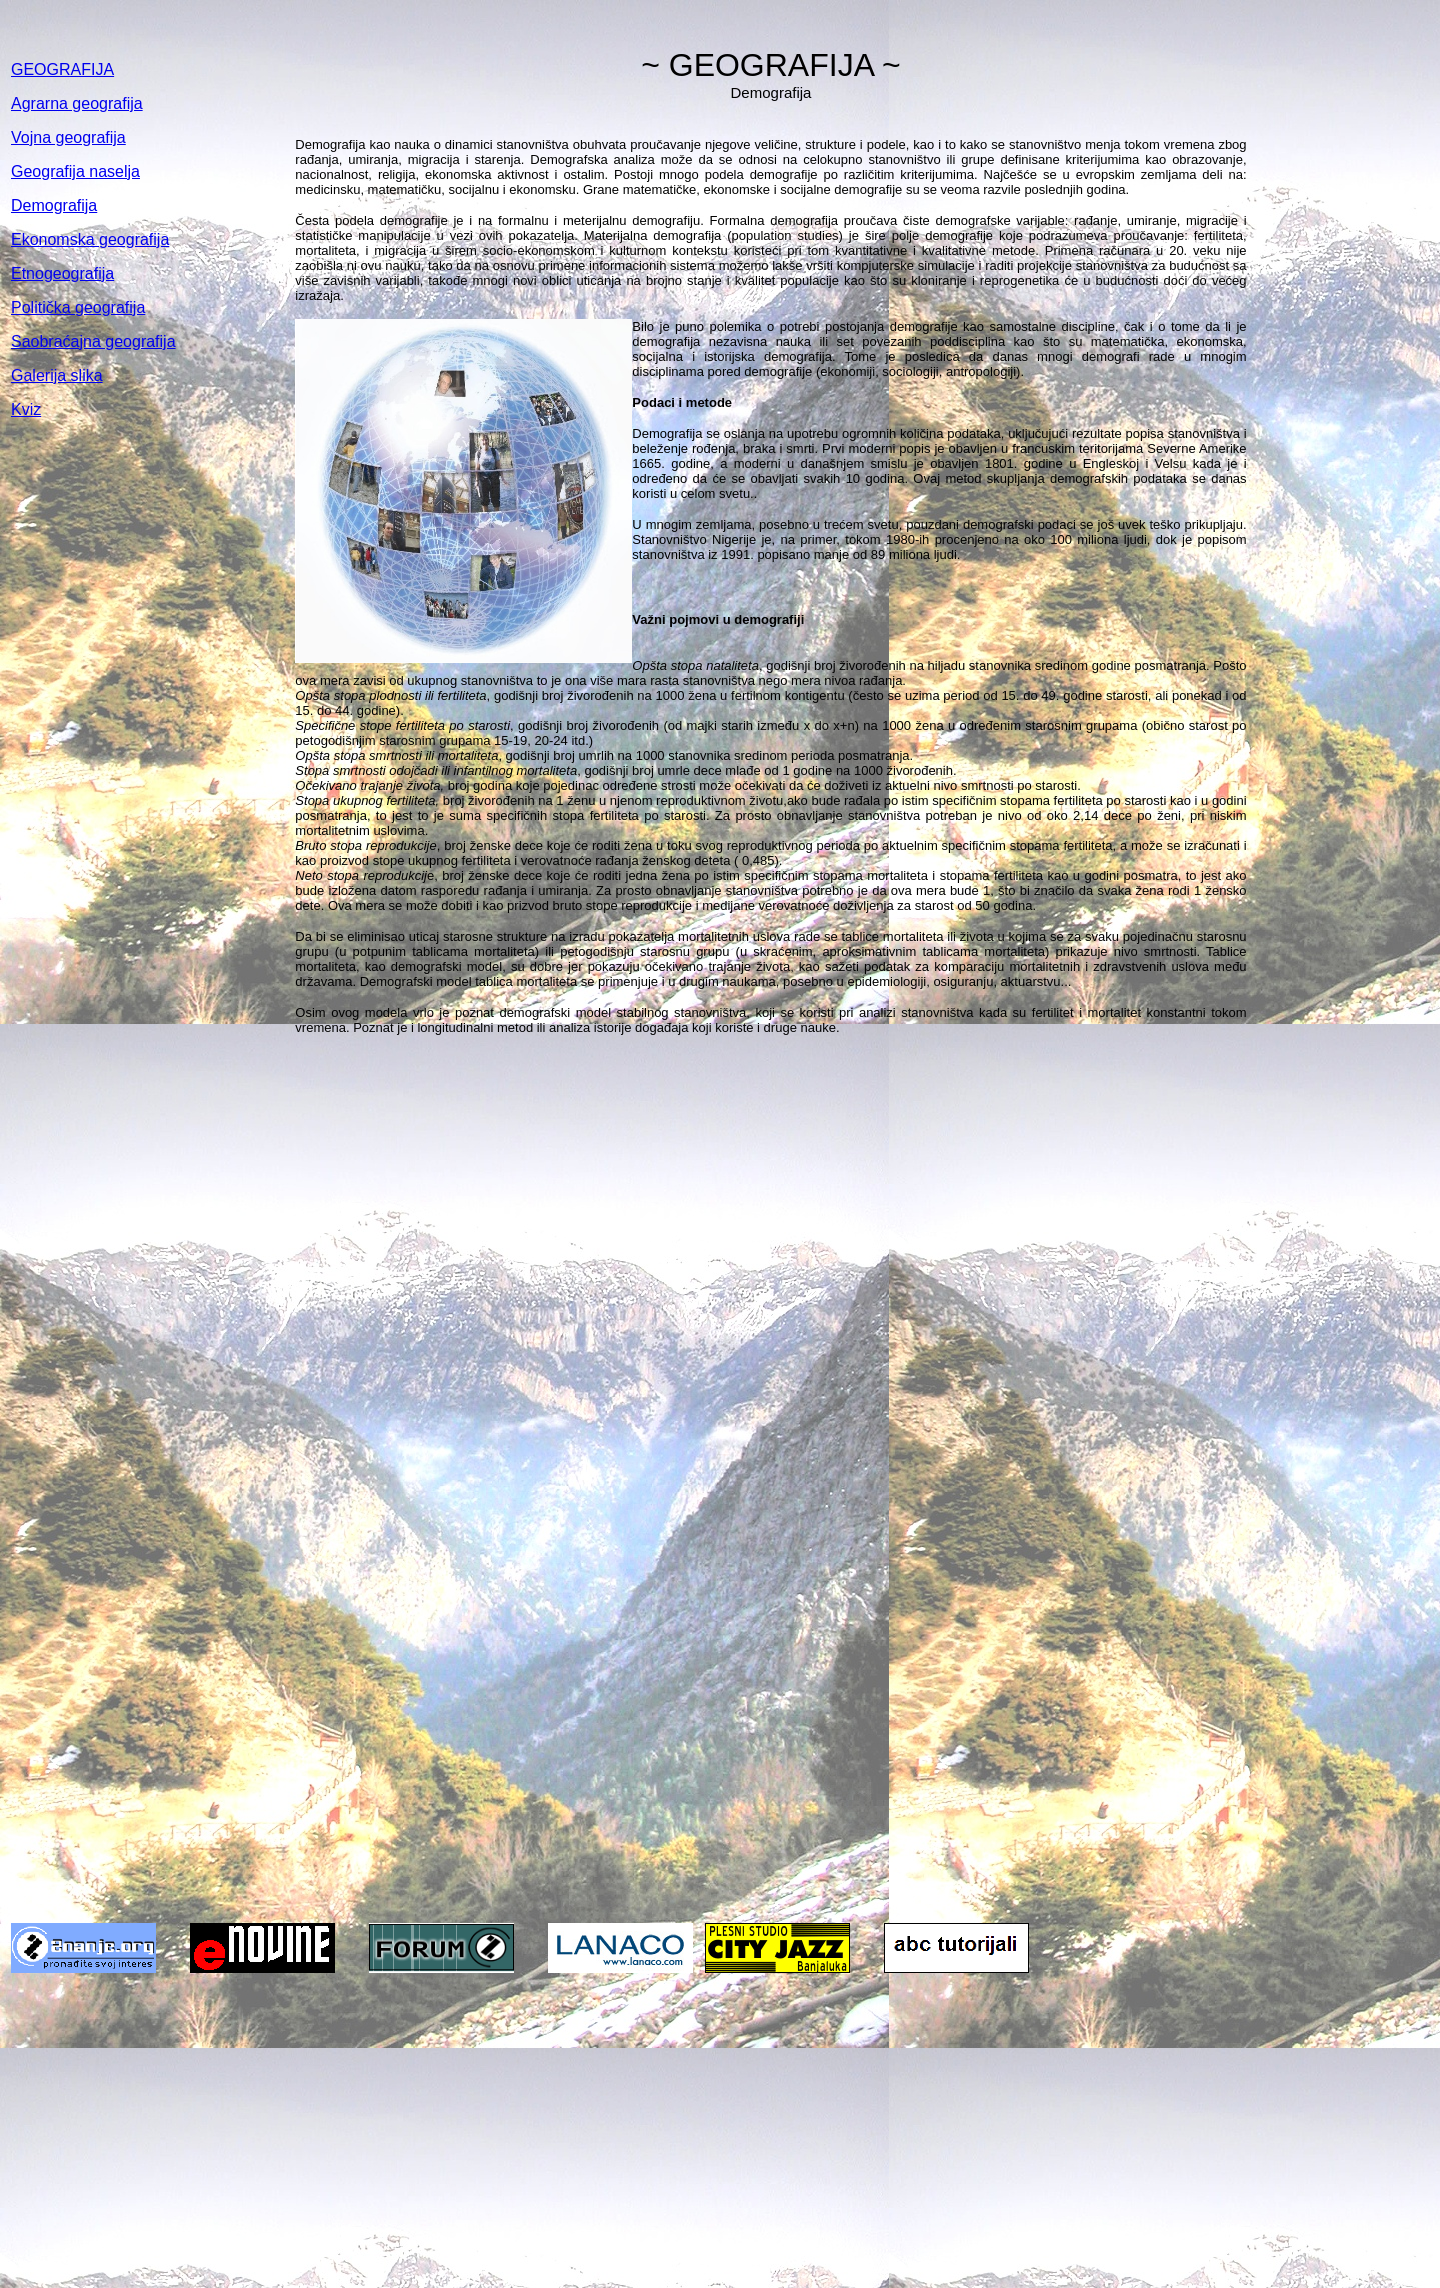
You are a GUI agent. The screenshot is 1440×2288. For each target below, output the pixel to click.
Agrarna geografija (77, 103)
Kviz (26, 409)
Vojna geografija (68, 137)
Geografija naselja (75, 171)
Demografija (54, 205)
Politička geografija (78, 307)
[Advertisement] (720, 2132)
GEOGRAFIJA (62, 69)
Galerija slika (57, 375)
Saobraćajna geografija (93, 341)
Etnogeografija (62, 273)
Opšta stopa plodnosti (358, 695)
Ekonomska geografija (90, 239)
